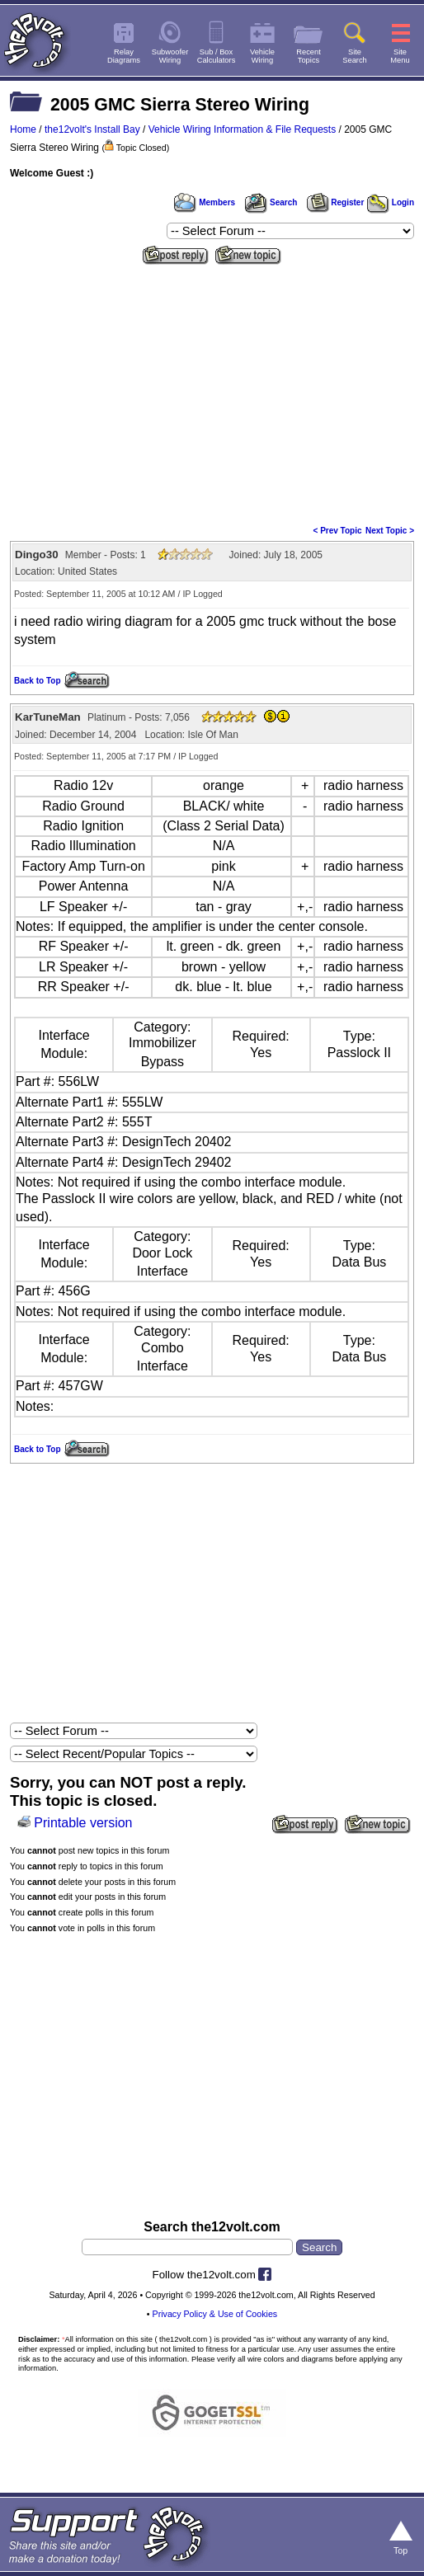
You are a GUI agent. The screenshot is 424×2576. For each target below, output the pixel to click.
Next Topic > (389, 530)
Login (390, 202)
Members (204, 202)
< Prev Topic (337, 530)
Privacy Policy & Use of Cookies (215, 2314)
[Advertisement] (212, 393)
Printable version (83, 1823)
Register (336, 202)
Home (23, 129)
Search (270, 202)
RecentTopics (308, 56)
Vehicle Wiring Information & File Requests (242, 129)
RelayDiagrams (123, 56)
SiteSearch (354, 56)
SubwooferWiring (170, 56)
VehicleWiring (262, 56)
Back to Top (37, 680)
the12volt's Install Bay (92, 129)
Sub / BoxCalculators (216, 56)
